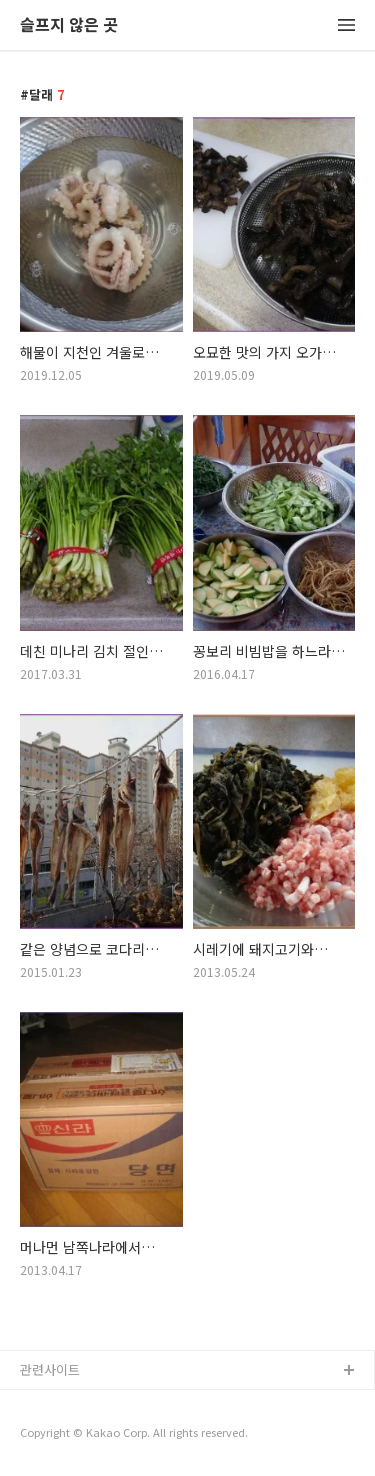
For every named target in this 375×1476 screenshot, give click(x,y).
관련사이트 (50, 1369)
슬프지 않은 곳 (69, 25)
